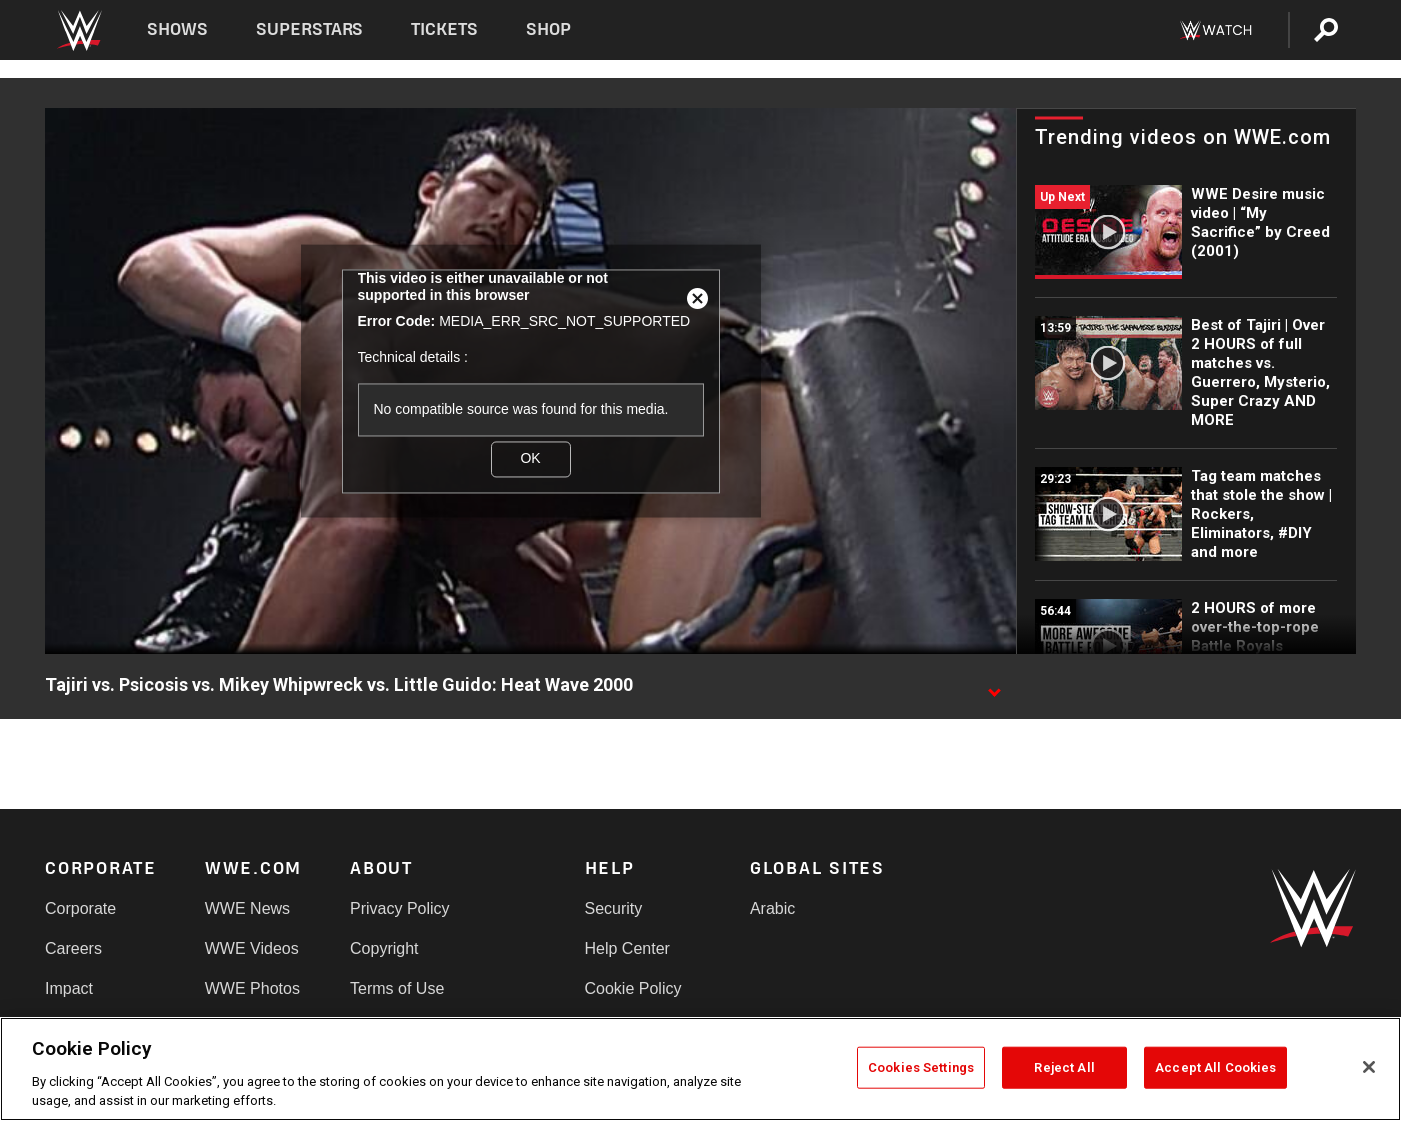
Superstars (310, 29)
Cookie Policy (633, 988)
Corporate (80, 908)
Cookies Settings (921, 1067)
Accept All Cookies (1215, 1067)
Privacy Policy (400, 908)
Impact (69, 988)
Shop (548, 29)
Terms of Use (397, 988)
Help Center (627, 948)
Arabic (772, 908)
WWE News (247, 908)
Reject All (1064, 1067)
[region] (700, 1069)
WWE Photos (252, 988)
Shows (177, 29)
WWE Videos (252, 948)
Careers (73, 948)
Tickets (444, 29)
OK (530, 458)
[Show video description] (994, 686)
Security (614, 908)
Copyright (384, 948)
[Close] (1369, 1067)
